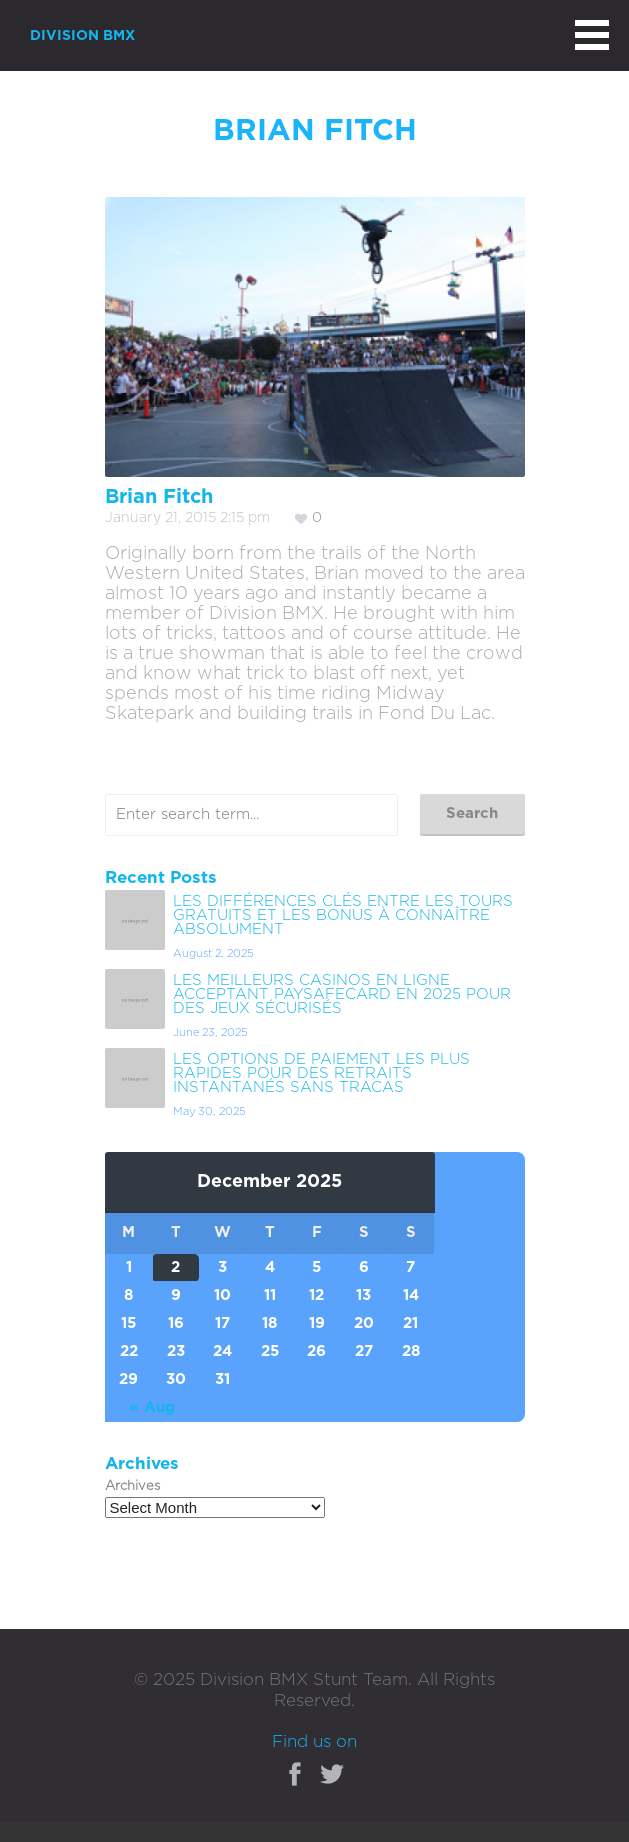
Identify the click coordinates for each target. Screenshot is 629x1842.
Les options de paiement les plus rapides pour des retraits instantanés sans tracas (321, 1073)
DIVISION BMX (82, 36)
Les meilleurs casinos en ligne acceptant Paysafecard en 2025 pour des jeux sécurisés (342, 994)
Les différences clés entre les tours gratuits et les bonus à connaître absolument (343, 915)
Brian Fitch (159, 497)
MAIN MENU (592, 35)
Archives (132, 1486)
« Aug (152, 1407)
